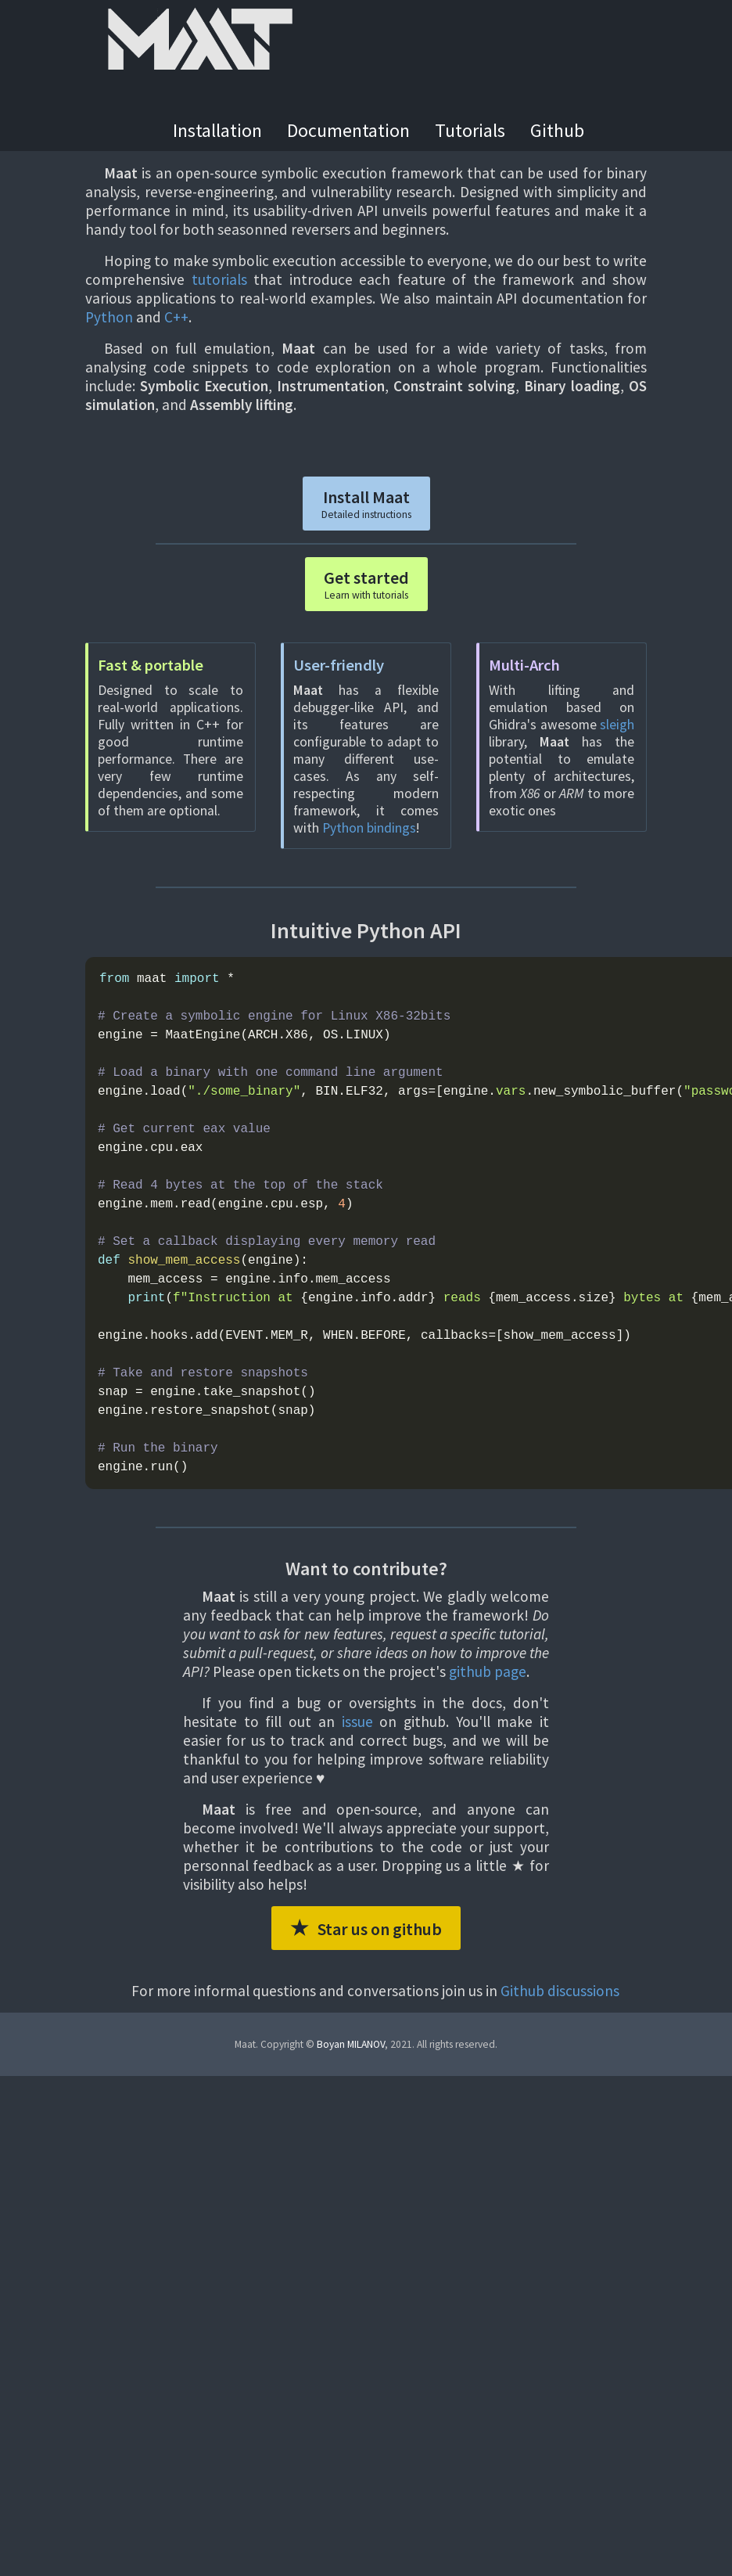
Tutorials (470, 130)
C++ (176, 317)
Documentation (348, 130)
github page (487, 1671)
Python (109, 317)
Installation (217, 130)
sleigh (617, 724)
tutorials (219, 279)
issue (357, 1721)
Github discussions (560, 1990)
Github (557, 130)
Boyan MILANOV (351, 2044)
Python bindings (369, 827)
